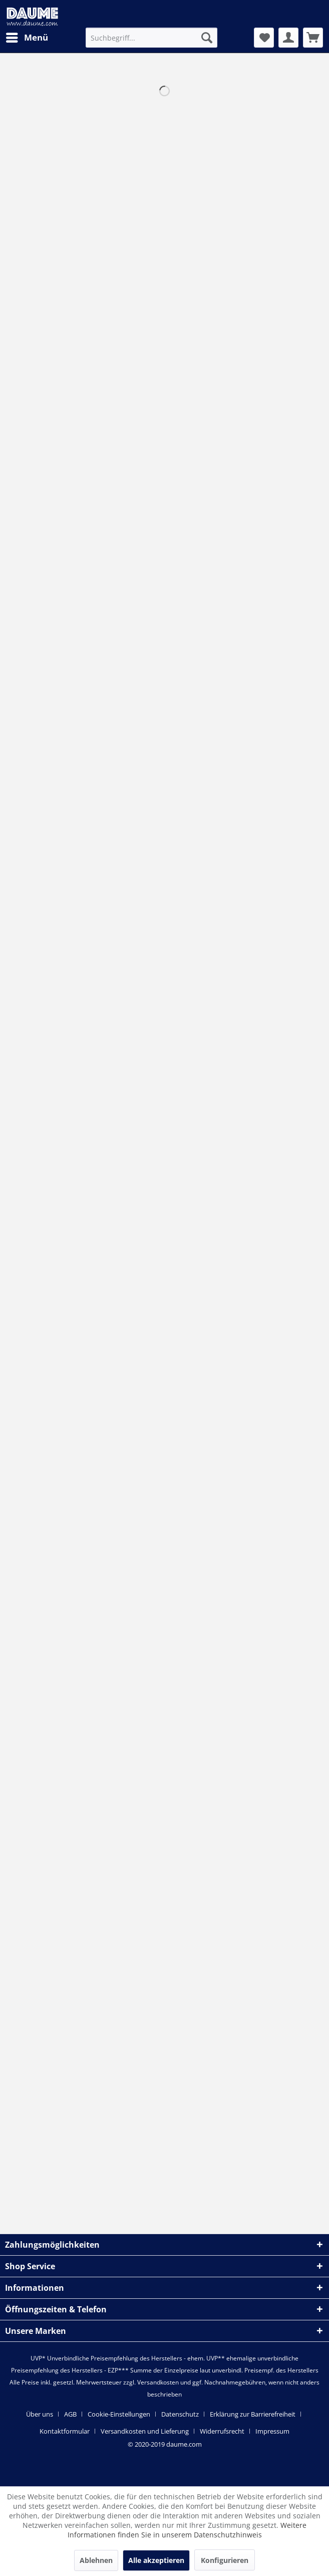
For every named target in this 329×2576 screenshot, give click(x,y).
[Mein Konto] (288, 38)
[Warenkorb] (313, 38)
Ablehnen (96, 2560)
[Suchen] (206, 38)
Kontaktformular (65, 2431)
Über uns (39, 2414)
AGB (70, 2414)
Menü (27, 36)
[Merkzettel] (264, 38)
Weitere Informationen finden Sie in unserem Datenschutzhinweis (187, 2529)
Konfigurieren (224, 2560)
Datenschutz (180, 2414)
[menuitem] (26, 38)
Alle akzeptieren (156, 2560)
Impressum (272, 2431)
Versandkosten (158, 2382)
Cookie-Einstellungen (119, 2414)
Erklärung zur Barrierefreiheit (252, 2414)
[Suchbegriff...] (151, 38)
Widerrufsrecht (222, 2431)
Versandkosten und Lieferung (145, 2431)
